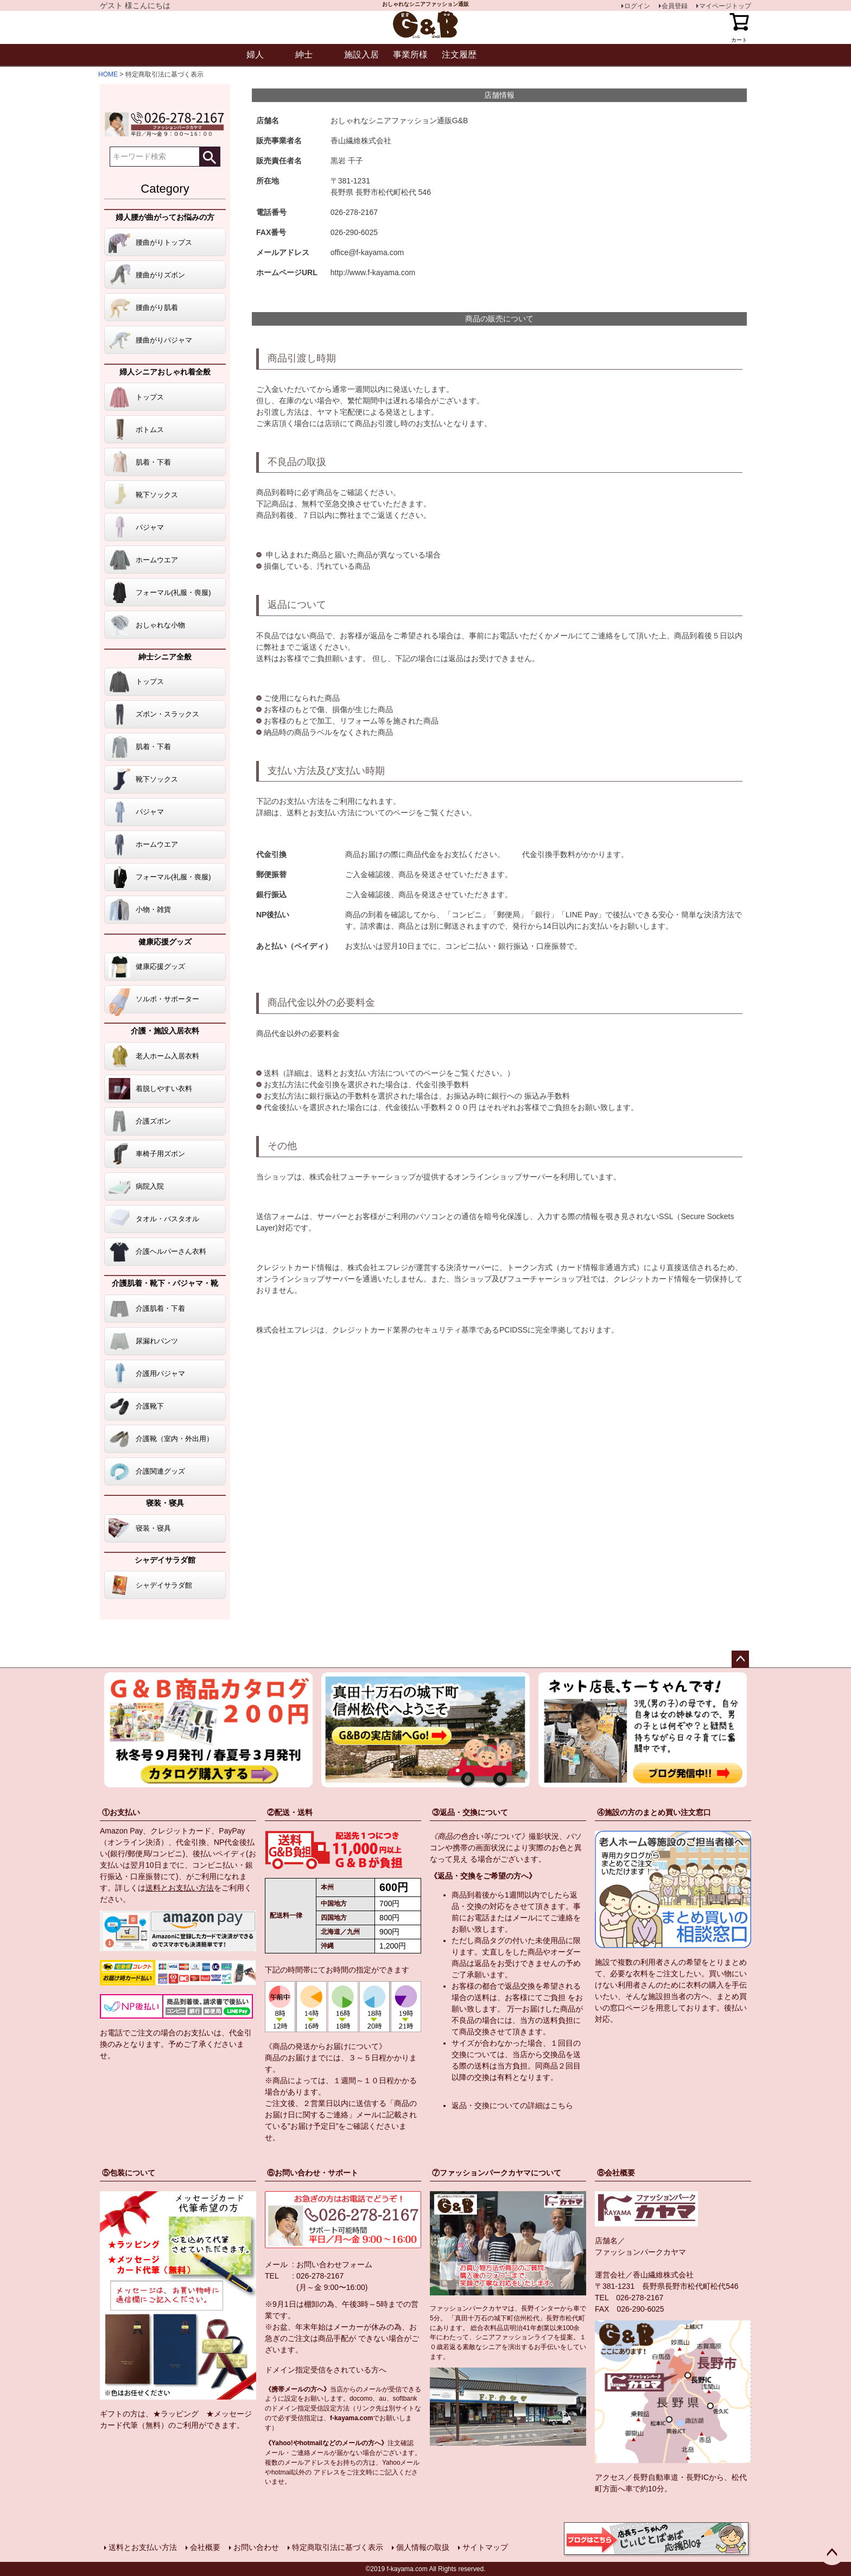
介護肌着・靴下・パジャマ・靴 (165, 1283)
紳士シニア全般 (165, 656)
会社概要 (205, 2547)
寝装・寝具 (165, 1503)
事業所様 (410, 54)
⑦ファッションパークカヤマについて (496, 2172)
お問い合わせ (256, 2547)
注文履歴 (459, 54)
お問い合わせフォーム (334, 2264)
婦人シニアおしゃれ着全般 (165, 371)
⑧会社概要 (616, 2172)
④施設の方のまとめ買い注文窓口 (654, 1812)
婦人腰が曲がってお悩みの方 (165, 217)
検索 (209, 156)
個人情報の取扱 (422, 2547)
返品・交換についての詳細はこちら (512, 2105)
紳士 (304, 54)
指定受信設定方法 (323, 2408)
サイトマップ (485, 2547)
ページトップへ (740, 1659)
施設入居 (361, 54)
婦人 (255, 54)
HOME (108, 74)
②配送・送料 (290, 1812)
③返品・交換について (470, 1812)
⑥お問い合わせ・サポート (312, 2172)
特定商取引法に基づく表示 (337, 2547)
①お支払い (121, 1812)
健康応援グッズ (165, 941)
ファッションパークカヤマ (640, 2252)
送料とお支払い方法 (179, 1887)
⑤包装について (128, 2172)
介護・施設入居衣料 (165, 1030)
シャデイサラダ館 (165, 1560)
